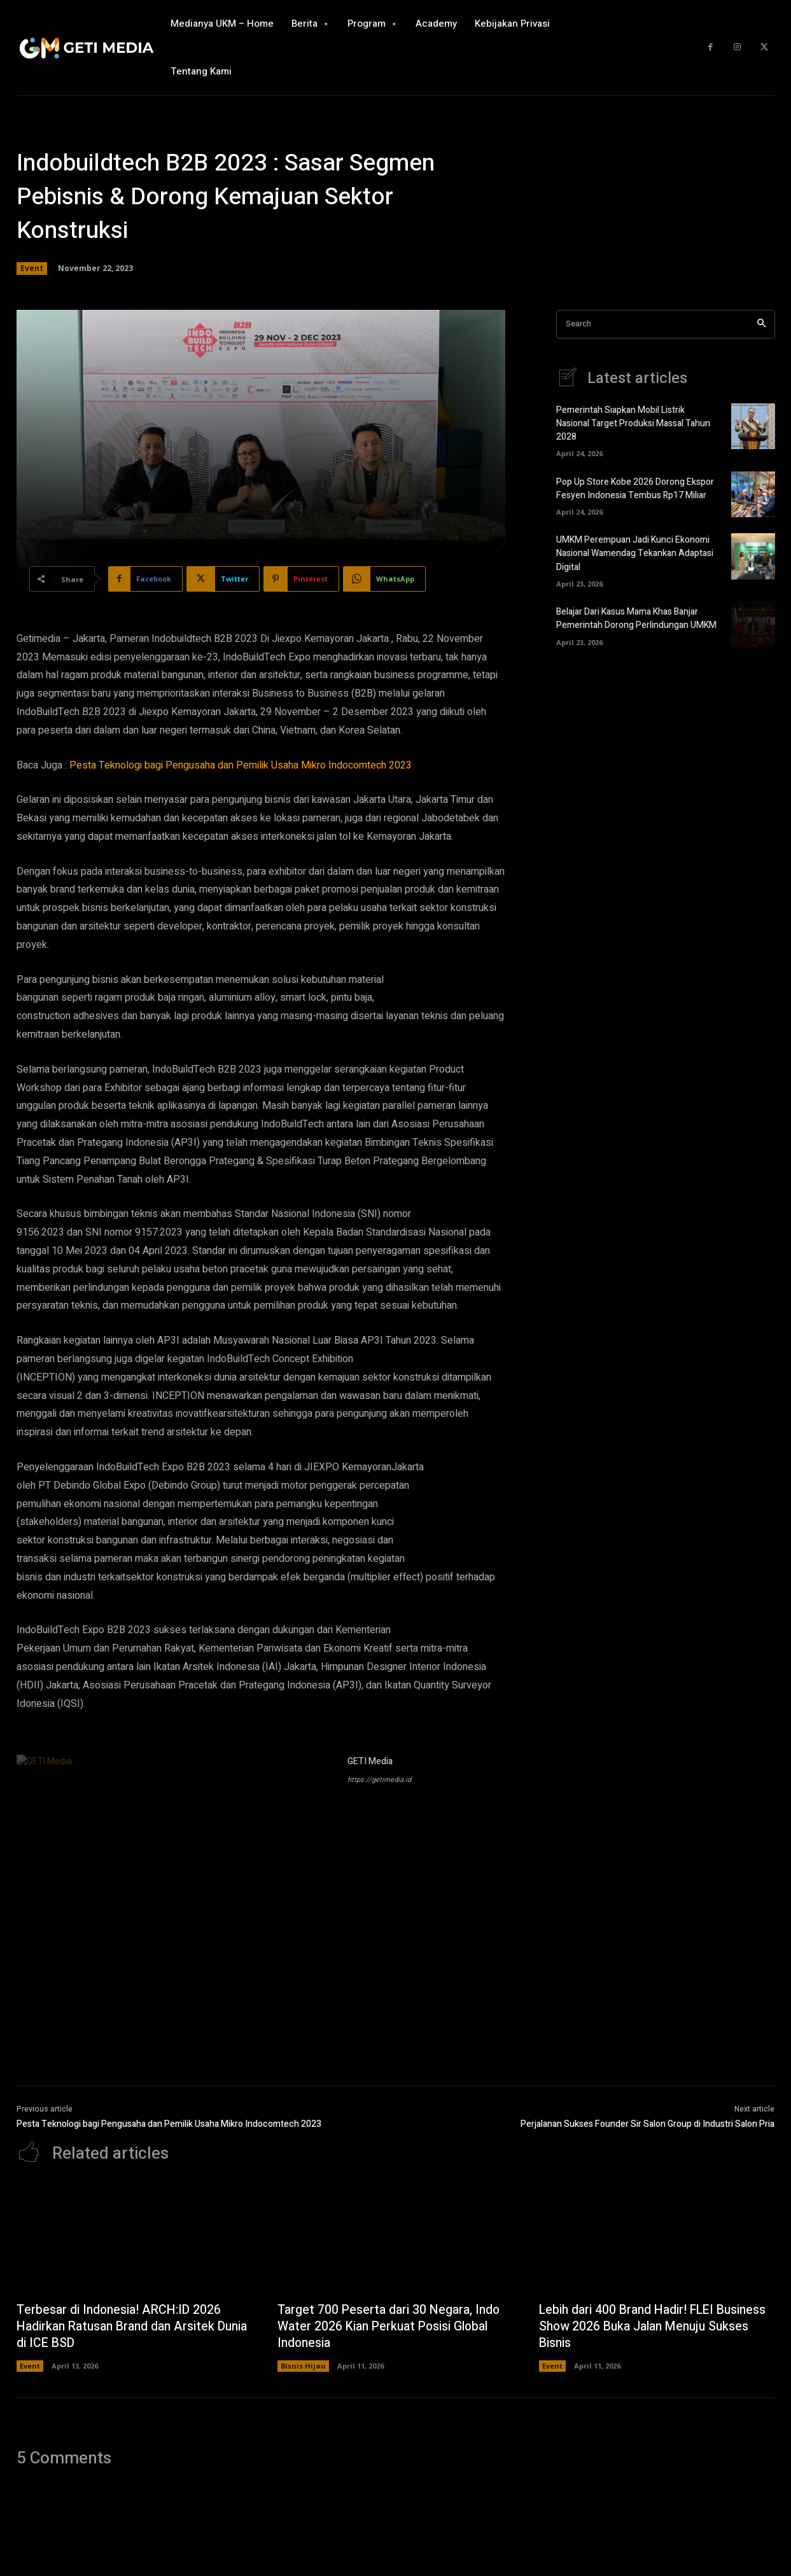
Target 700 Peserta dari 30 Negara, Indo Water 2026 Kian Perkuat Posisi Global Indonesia (390, 2327)
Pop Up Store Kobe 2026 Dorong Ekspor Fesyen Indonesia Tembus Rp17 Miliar (635, 488)
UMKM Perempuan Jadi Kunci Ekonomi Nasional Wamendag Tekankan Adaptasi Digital (634, 554)
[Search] (761, 324)
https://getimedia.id (379, 1779)
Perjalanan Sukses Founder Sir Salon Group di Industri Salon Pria (647, 2124)
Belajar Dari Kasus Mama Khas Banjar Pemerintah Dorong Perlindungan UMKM (636, 618)
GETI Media (370, 1761)
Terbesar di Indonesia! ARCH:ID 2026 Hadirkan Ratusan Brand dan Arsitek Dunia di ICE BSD (121, 2327)
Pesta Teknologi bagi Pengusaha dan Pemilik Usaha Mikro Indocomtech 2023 (240, 765)
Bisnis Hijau (303, 2366)
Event (32, 268)
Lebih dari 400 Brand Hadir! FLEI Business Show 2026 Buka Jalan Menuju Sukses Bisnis (654, 2327)
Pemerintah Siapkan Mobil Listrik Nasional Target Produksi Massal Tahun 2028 (633, 424)
